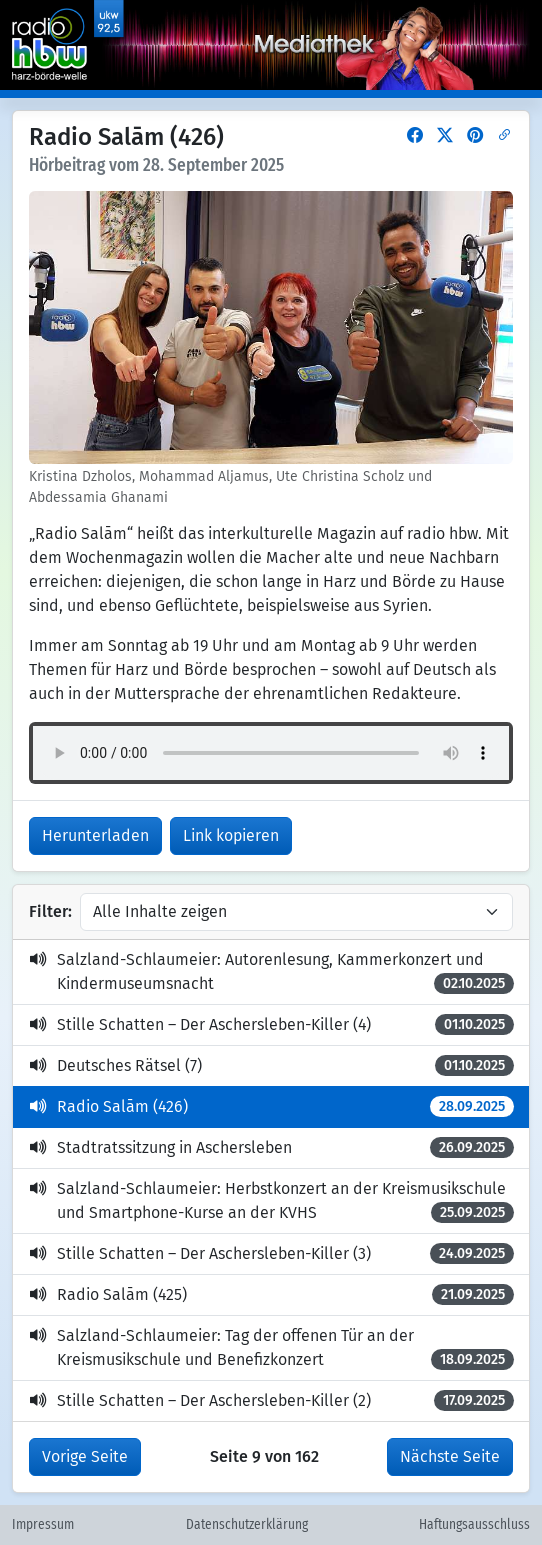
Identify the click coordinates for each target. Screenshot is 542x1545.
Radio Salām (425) (271, 1294)
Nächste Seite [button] (450, 1456)
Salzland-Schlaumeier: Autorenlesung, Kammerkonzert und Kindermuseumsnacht (271, 972)
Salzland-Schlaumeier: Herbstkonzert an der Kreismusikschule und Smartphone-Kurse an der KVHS (271, 1201)
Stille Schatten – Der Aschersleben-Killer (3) (271, 1253)
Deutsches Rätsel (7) (271, 1065)
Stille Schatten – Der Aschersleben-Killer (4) (271, 1024)
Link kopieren (231, 835)
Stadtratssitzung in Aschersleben (271, 1147)
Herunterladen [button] (95, 835)
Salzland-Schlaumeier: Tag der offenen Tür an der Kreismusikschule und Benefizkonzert (271, 1348)
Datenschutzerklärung (247, 1525)
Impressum (43, 1525)
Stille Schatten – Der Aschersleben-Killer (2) (271, 1400)
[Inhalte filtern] (296, 912)
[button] (415, 135)
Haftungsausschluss (474, 1525)
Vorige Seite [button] (85, 1456)
